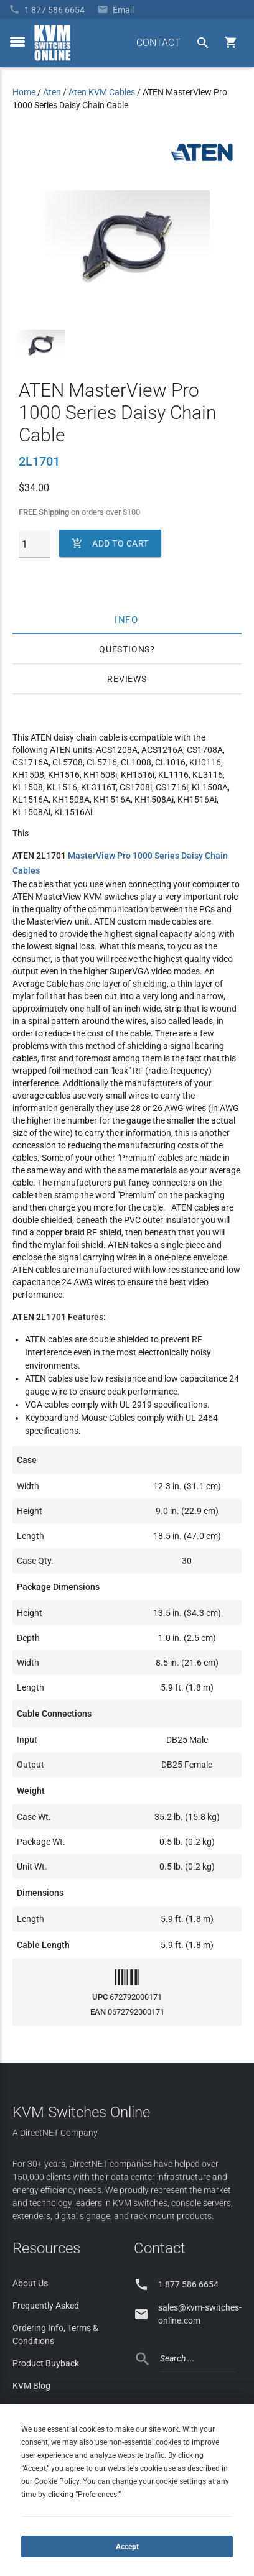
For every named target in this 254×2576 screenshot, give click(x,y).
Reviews (127, 679)
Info (127, 619)
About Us (30, 2283)
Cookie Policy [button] (56, 2481)
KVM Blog (31, 2386)
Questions (124, 649)
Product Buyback (45, 2363)
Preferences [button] (97, 2494)
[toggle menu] (17, 41)
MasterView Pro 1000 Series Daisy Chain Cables (120, 863)
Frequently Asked (45, 2306)
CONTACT (158, 42)
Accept (127, 2546)
